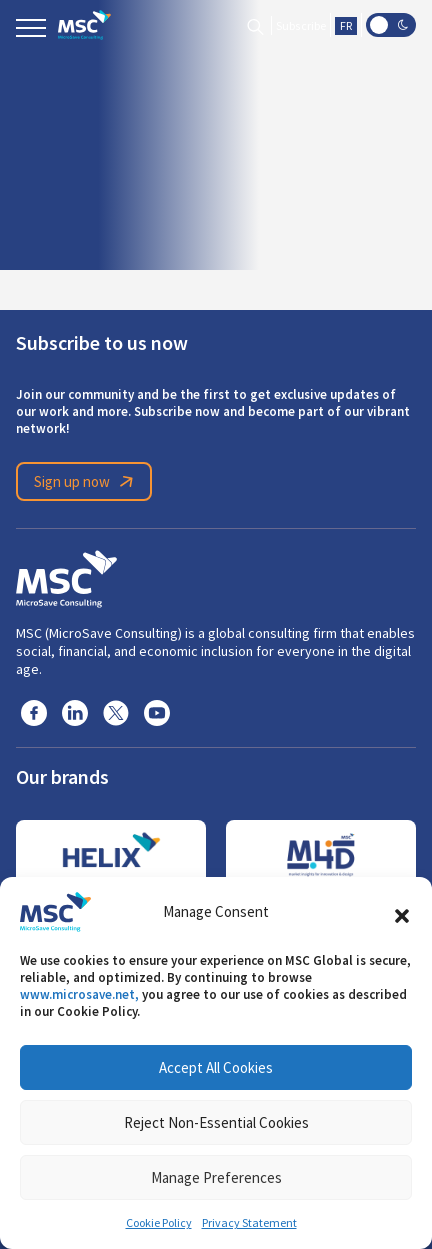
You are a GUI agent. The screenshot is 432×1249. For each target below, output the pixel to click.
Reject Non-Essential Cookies (216, 1122)
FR (346, 26)
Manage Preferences (216, 1177)
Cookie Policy (159, 1223)
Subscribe (301, 26)
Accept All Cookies (216, 1067)
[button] (402, 912)
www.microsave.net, (79, 994)
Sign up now (87, 482)
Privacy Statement (249, 1223)
